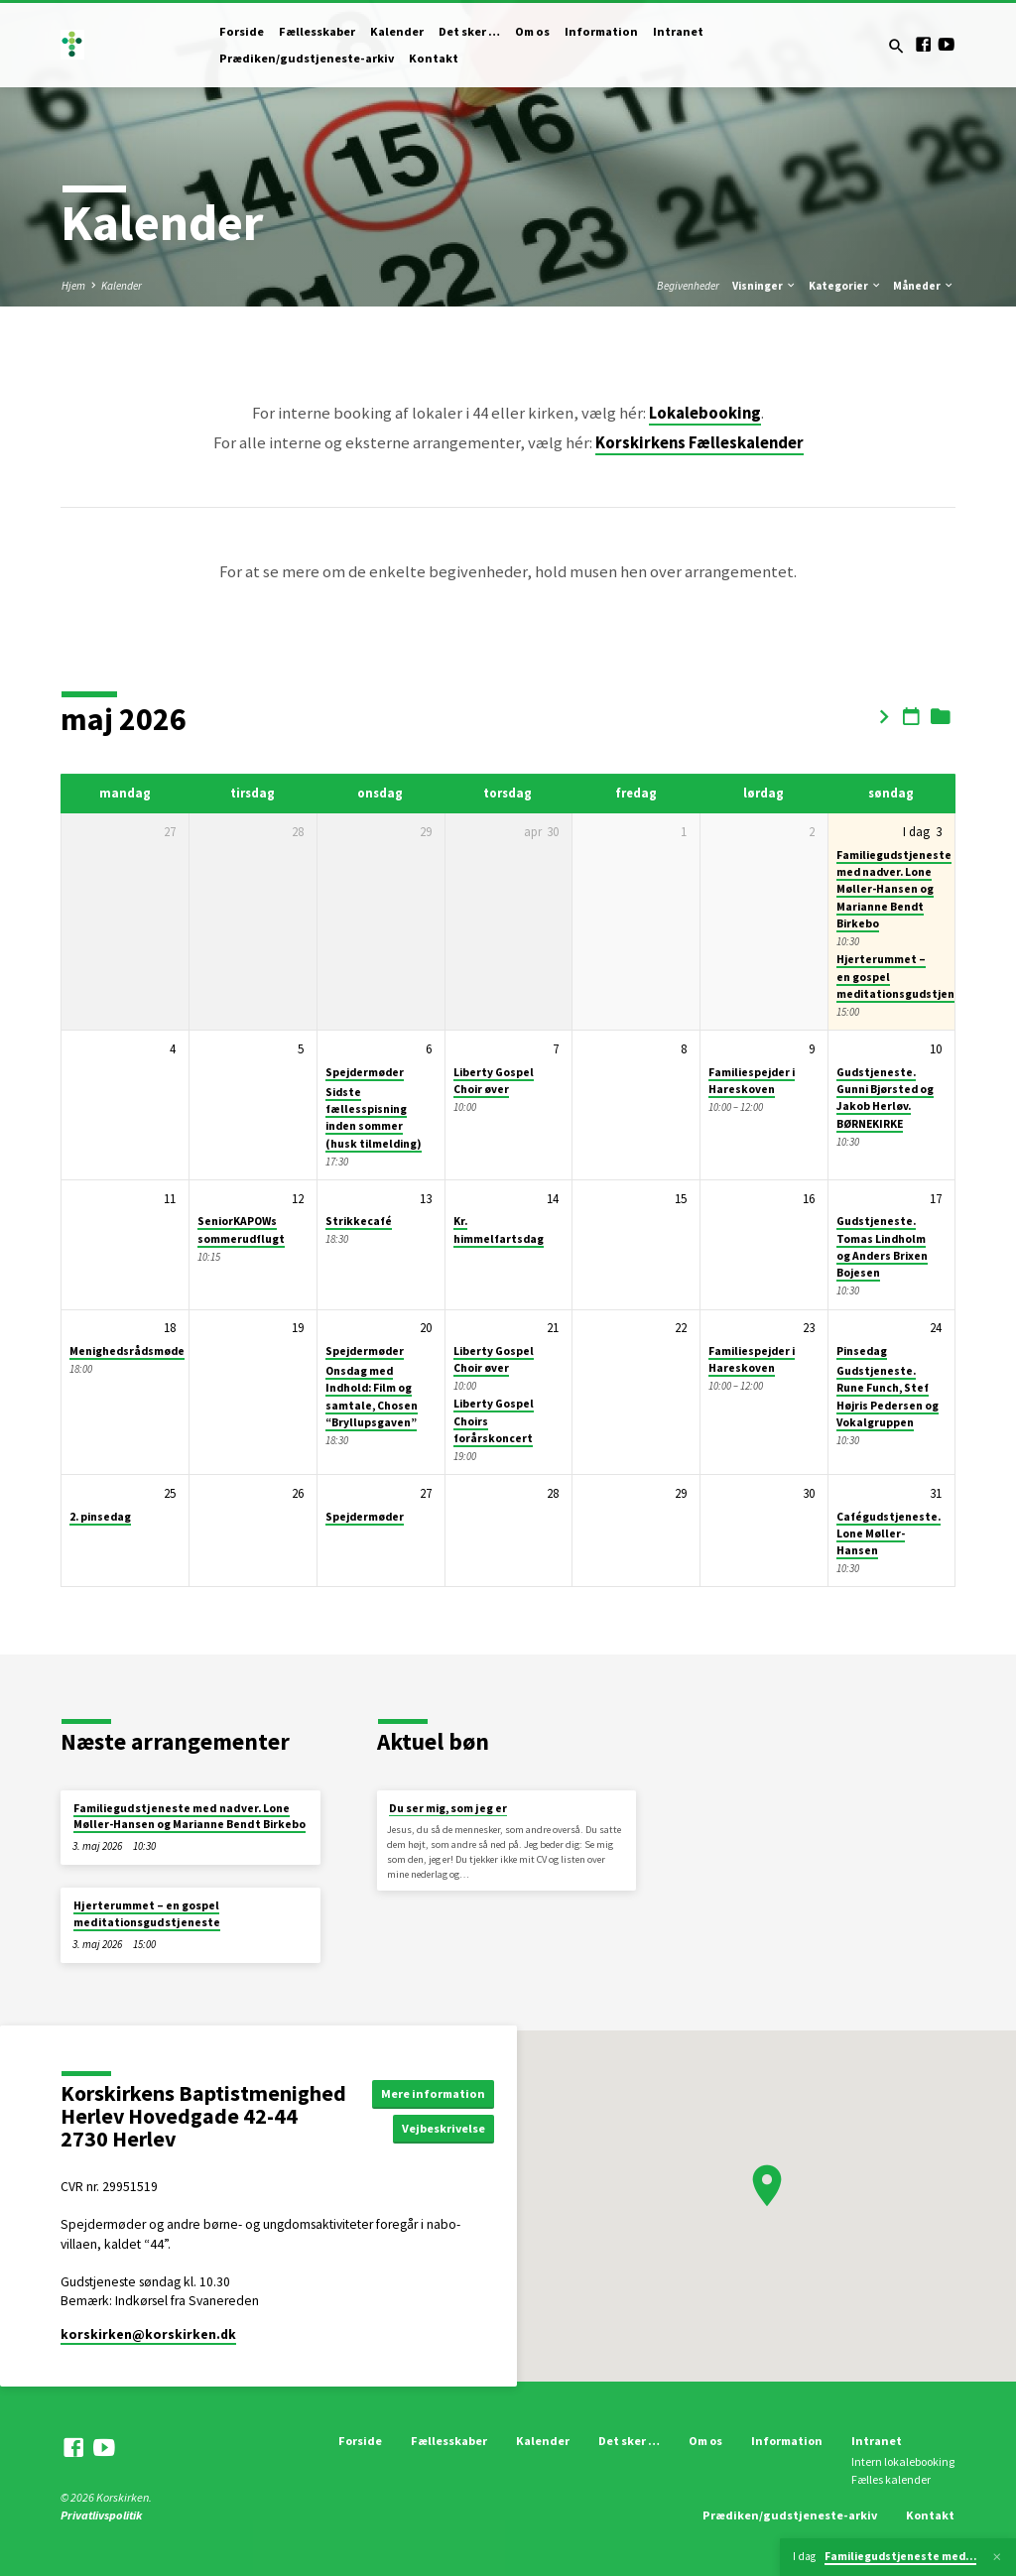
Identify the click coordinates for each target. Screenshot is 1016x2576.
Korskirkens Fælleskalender (699, 442)
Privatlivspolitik (101, 2515)
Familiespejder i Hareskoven (751, 1080)
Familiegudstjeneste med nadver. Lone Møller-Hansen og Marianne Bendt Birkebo (894, 889)
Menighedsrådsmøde (127, 1351)
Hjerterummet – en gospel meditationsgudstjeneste (146, 1913)
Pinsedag (861, 1351)
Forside (241, 31)
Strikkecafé (358, 1221)
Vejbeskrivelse (446, 2128)
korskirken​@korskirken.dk (148, 2334)
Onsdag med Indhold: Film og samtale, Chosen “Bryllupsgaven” (371, 1396)
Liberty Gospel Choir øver (493, 1080)
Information (601, 31)
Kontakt (433, 58)
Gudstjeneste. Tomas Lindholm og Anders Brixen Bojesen (882, 1247)
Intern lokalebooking (902, 2461)
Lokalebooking (705, 413)
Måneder (923, 286)
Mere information (434, 2093)
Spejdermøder (364, 1072)
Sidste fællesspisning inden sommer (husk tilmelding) (373, 1118)
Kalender (397, 31)
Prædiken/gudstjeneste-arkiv (306, 58)
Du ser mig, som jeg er (448, 1808)
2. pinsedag (100, 1517)
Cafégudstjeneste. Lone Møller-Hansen (888, 1534)
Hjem (73, 286)
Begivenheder (688, 286)
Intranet (678, 31)
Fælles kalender (891, 2479)
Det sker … (469, 31)
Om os (532, 31)
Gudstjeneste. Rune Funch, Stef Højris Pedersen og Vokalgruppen (887, 1396)
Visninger (764, 286)
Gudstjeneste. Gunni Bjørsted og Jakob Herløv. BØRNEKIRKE (885, 1098)
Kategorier (845, 286)
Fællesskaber (317, 31)
